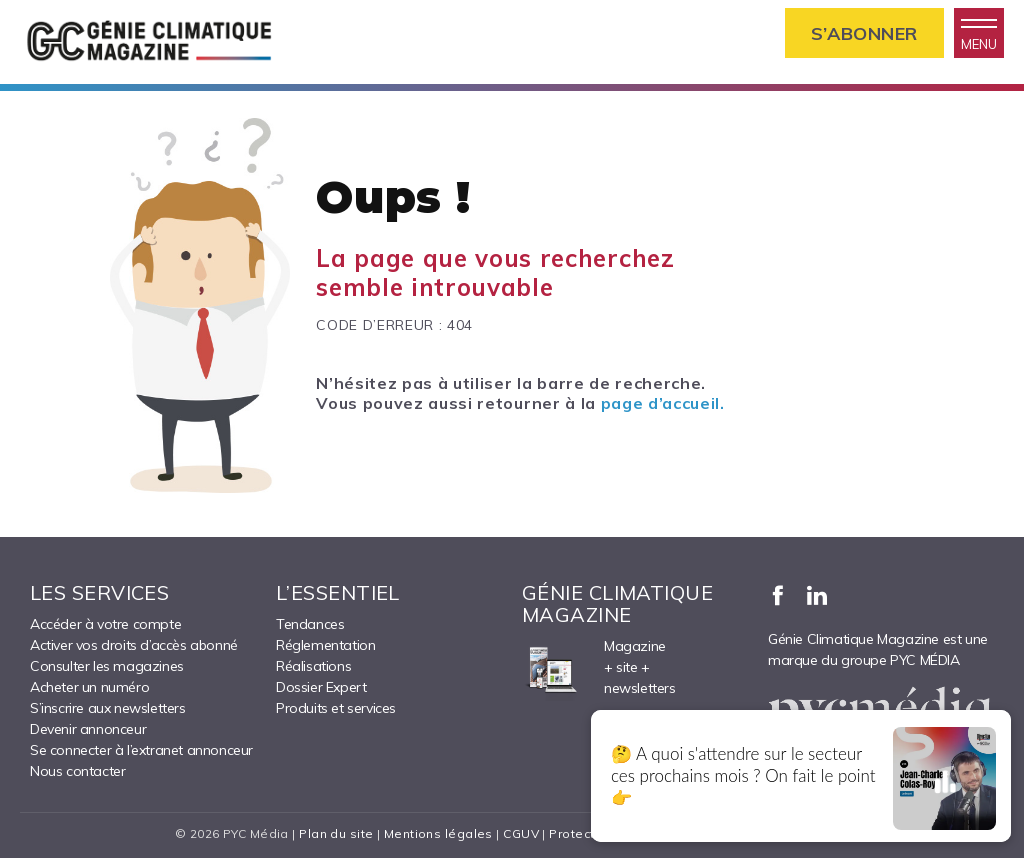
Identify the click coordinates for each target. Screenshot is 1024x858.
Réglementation (325, 645)
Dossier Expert (321, 687)
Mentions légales (438, 833)
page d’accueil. (663, 403)
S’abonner (864, 33)
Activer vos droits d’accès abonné (134, 645)
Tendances (310, 624)
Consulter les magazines (107, 666)
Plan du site (336, 833)
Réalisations (313, 666)
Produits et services (336, 708)
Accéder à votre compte (105, 624)
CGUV (521, 833)
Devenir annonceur (88, 729)
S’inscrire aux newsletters (108, 708)
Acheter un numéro (89, 687)
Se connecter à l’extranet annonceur (141, 750)
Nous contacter (77, 771)
